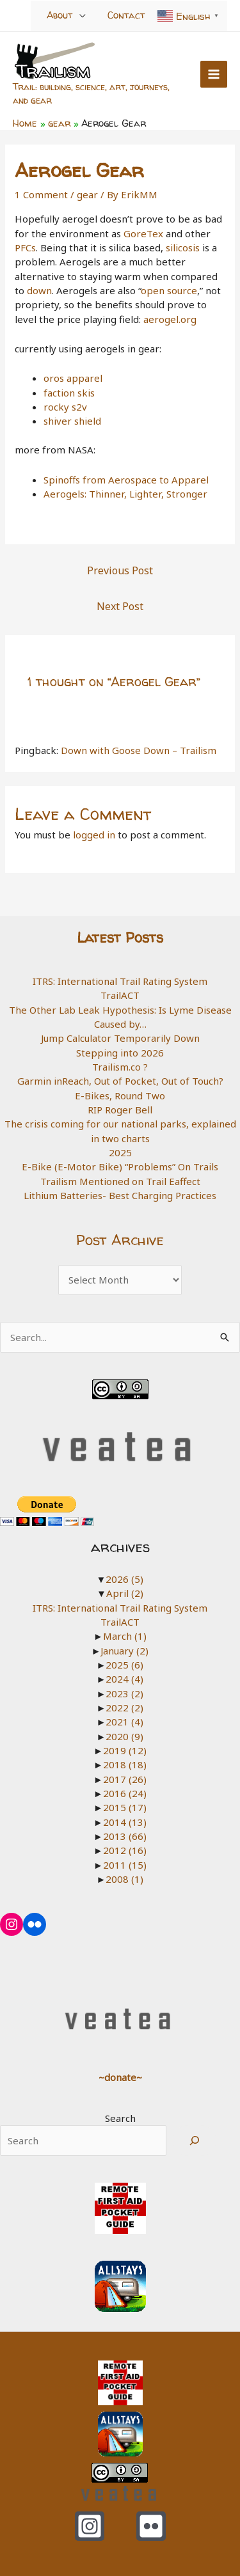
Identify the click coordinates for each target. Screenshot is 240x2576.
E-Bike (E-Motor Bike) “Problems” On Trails (120, 1166)
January (124, 1650)
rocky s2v (65, 406)
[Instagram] (89, 2526)
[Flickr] (151, 2526)
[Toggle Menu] (83, 15)
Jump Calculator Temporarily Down (120, 1038)
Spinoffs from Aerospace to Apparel (126, 479)
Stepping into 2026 (120, 1052)
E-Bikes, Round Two (120, 1095)
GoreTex (145, 233)
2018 (125, 1764)
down (39, 290)
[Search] (194, 2140)
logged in (94, 834)
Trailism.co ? (120, 1066)
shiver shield (72, 420)
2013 (125, 1836)
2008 (124, 1879)
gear (87, 194)
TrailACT (120, 995)
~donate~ (120, 2077)
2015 (125, 1807)
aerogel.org (169, 319)
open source (169, 290)
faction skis (69, 392)
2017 (125, 1779)
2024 (124, 1678)
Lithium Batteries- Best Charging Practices (120, 1195)
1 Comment (41, 194)
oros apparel (73, 378)
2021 (124, 1721)
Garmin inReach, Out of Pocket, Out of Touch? (120, 1080)
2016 (125, 1793)
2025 (120, 1152)
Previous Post (120, 570)
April (124, 1593)
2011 (125, 1864)
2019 (125, 1750)
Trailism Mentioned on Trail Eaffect (120, 1181)
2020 (124, 1736)
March (125, 1636)
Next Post (120, 606)
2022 (124, 1707)
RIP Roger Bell (120, 1109)
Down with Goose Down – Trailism (138, 750)
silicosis (183, 247)
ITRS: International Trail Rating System (120, 981)
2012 (125, 1850)
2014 (125, 1822)
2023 (124, 1693)
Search (120, 2118)
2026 (124, 1579)
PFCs (25, 247)
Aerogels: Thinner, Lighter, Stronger (125, 493)
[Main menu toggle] (214, 74)
